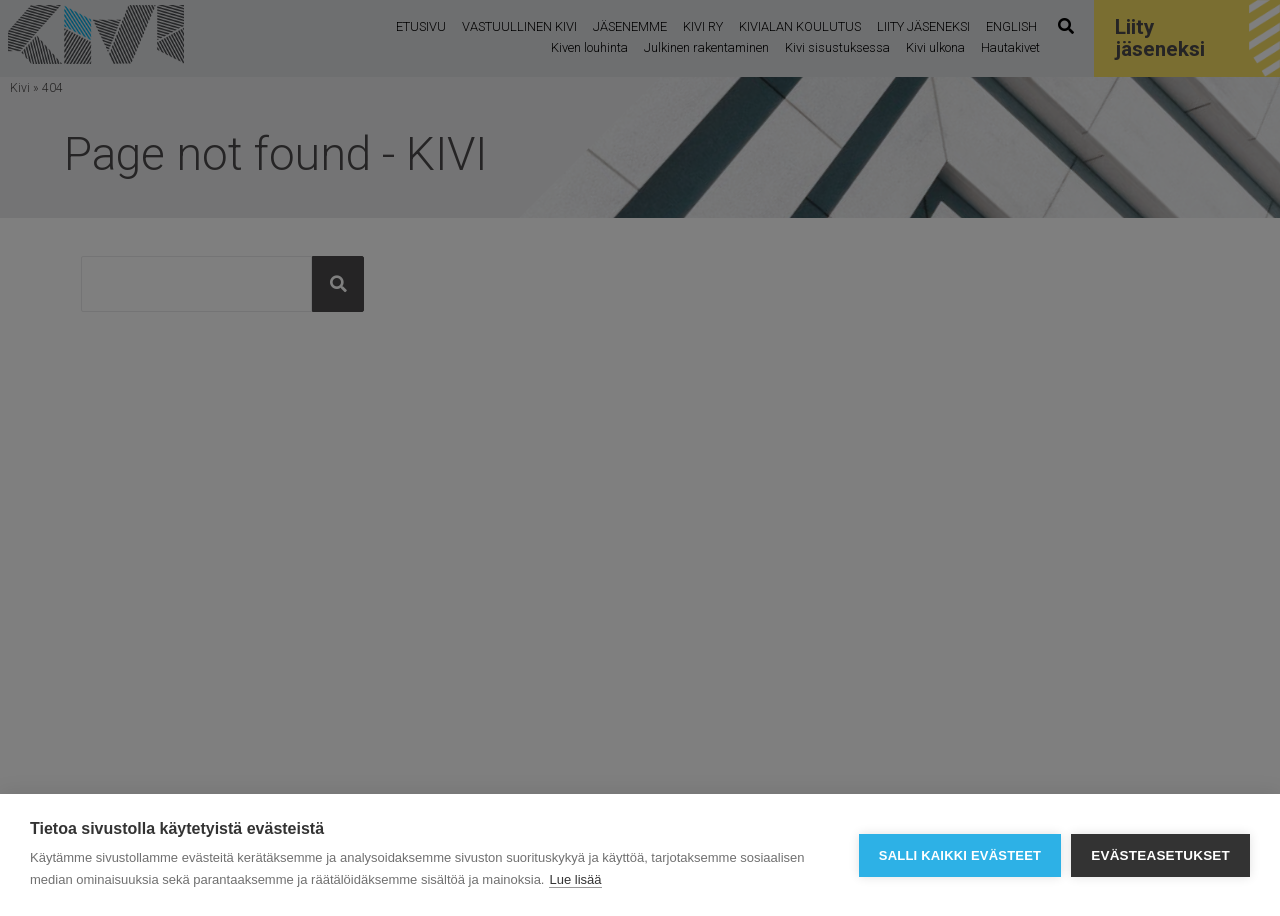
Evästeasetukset (1160, 855)
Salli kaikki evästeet (960, 855)
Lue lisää (575, 879)
